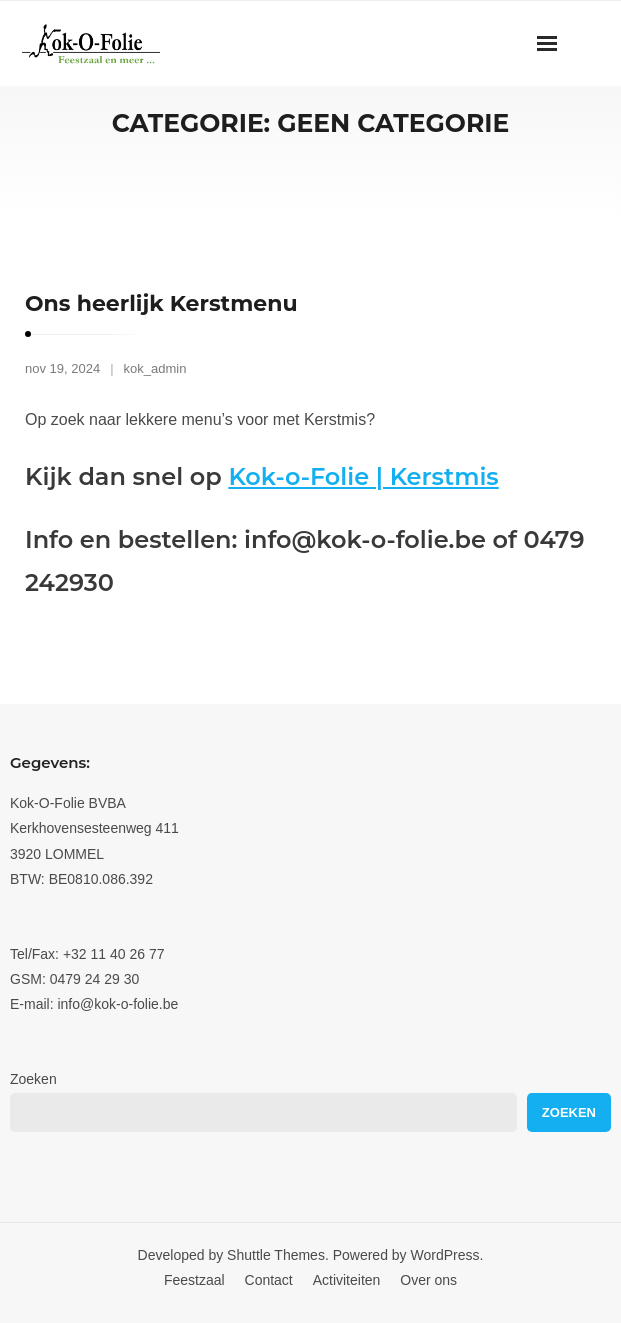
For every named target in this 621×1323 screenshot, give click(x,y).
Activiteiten (347, 1280)
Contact (269, 1280)
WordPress (445, 1255)
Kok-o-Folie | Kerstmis (363, 476)
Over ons (428, 1280)
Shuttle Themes (276, 1255)
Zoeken (33, 1079)
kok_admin (155, 368)
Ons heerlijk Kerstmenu (161, 303)
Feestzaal (194, 1280)
